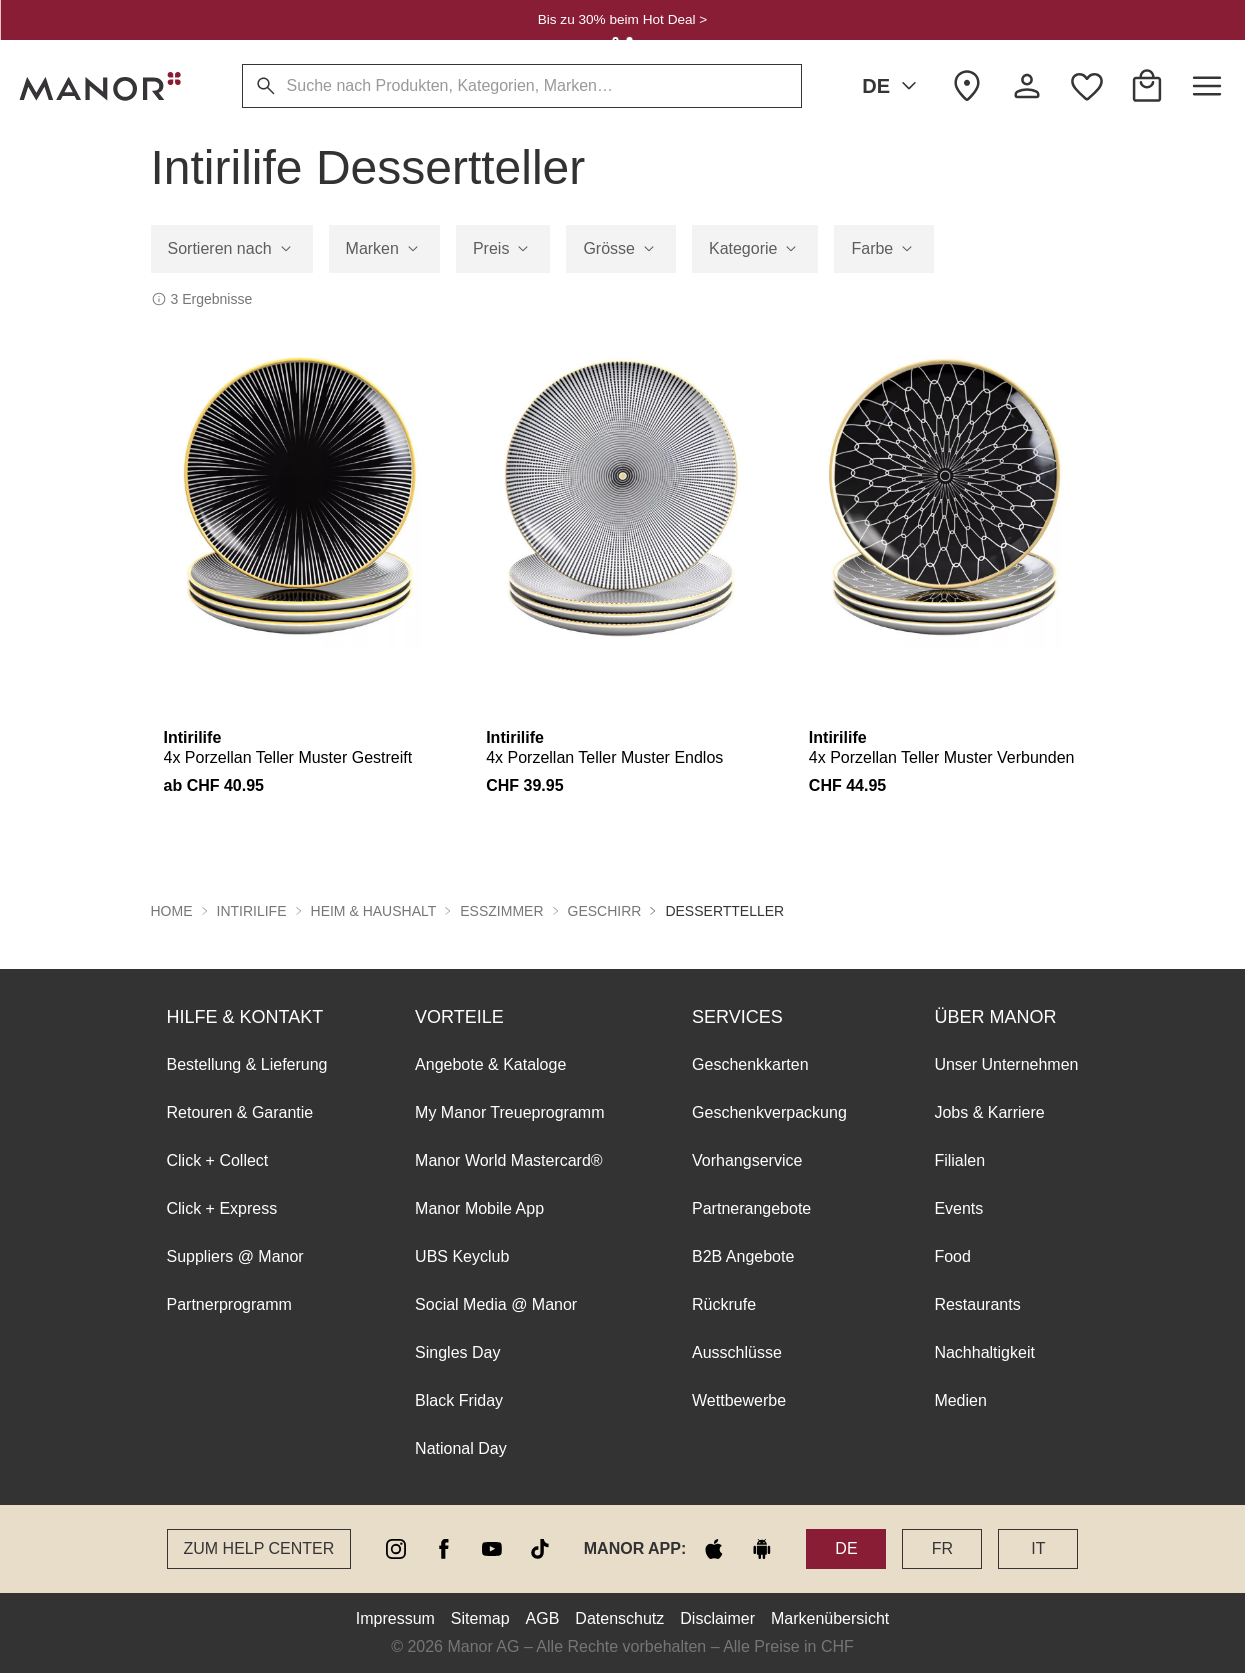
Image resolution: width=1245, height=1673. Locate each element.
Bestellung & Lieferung (247, 1064)
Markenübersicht (830, 1618)
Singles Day (457, 1352)
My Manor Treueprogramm (509, 1112)
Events (958, 1208)
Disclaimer (717, 1618)
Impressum (395, 1618)
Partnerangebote (751, 1208)
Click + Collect (218, 1160)
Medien (960, 1400)
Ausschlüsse (737, 1352)
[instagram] (396, 1549)
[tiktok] (540, 1549)
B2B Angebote (743, 1256)
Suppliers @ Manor (235, 1256)
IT (1038, 1548)
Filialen (959, 1160)
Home (172, 911)
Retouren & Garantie (240, 1112)
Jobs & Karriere (989, 1112)
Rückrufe (724, 1304)
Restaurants (977, 1304)
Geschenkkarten (750, 1064)
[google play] (762, 1549)
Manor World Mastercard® (509, 1160)
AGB (543, 1618)
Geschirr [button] (605, 911)
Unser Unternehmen (1006, 1064)
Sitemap (480, 1618)
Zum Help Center (259, 1548)
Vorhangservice (747, 1160)
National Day (461, 1448)
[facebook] (444, 1549)
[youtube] (492, 1549)
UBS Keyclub (462, 1256)
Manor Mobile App (479, 1208)
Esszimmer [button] (501, 911)
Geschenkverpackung (769, 1112)
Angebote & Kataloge (490, 1064)
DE (893, 86)
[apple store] (714, 1549)
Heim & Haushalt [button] (374, 911)
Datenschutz (619, 1618)
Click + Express (222, 1208)
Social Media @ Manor (496, 1304)
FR (942, 1548)
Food (952, 1256)
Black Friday (459, 1400)
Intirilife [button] (252, 911)
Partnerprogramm (229, 1304)
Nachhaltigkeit (984, 1352)
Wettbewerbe (739, 1400)
